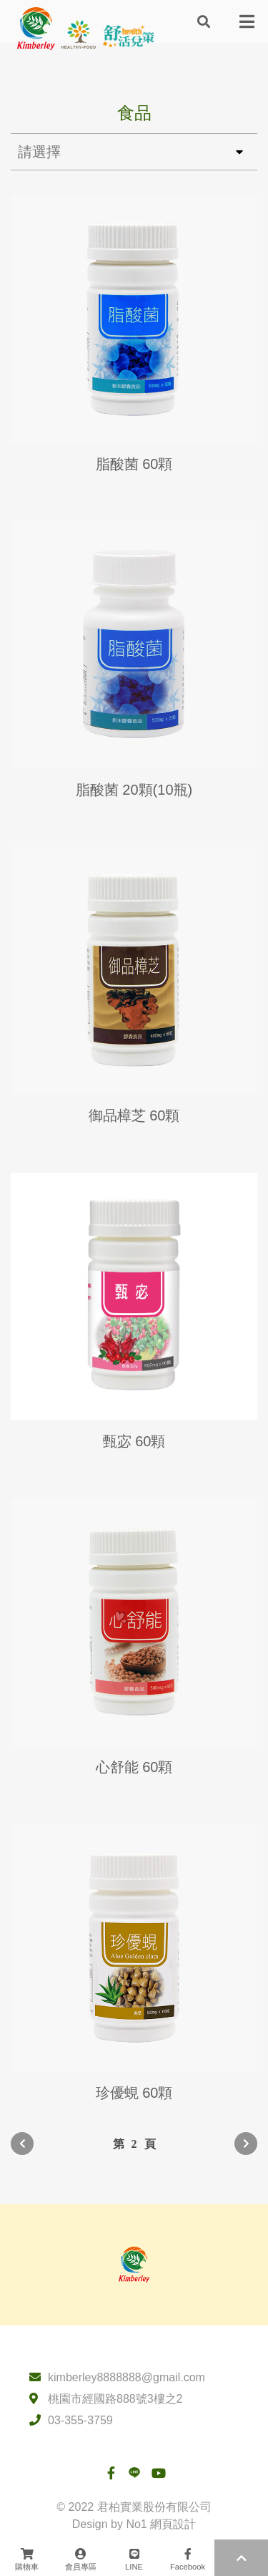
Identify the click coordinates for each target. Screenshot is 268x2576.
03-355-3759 (80, 2420)
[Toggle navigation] (246, 21)
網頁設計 (173, 2524)
